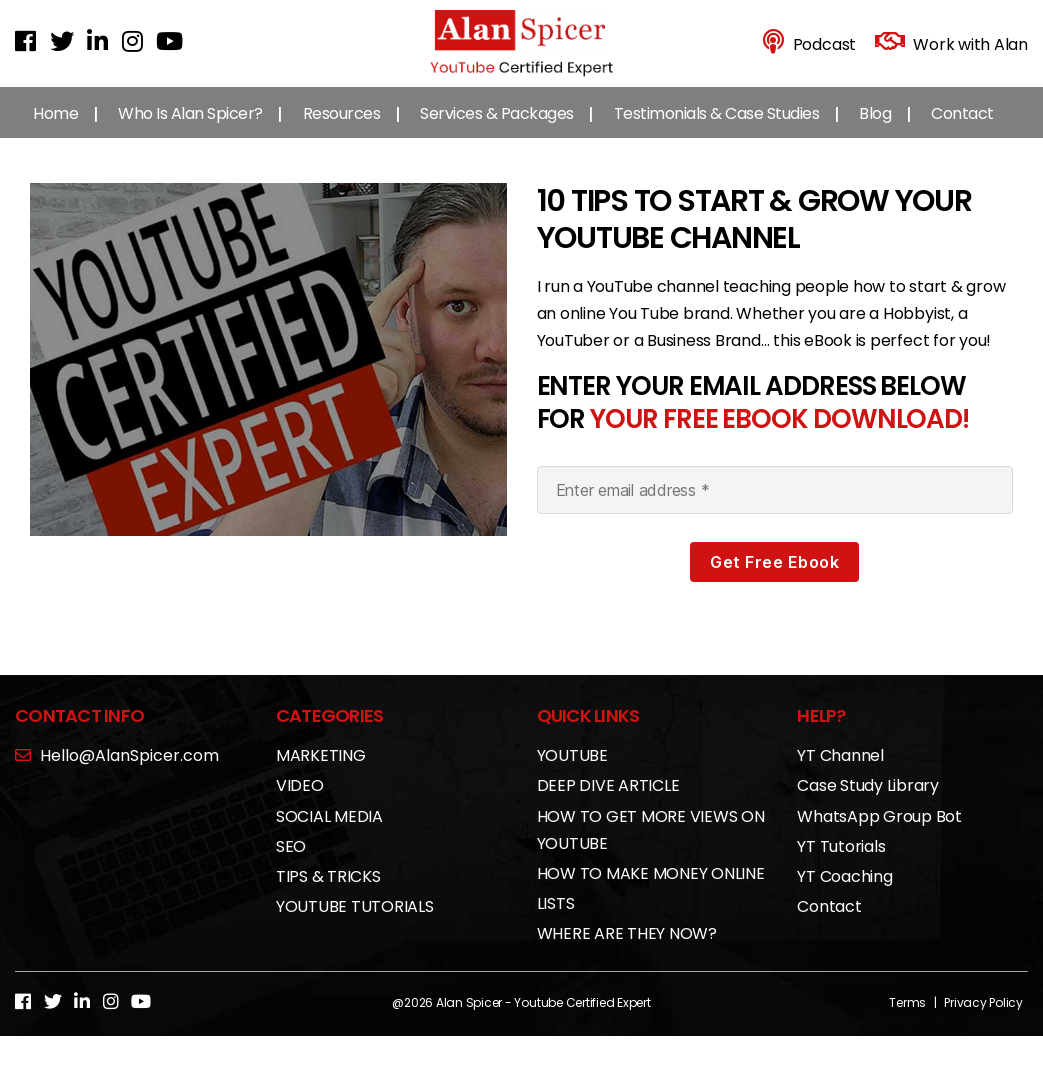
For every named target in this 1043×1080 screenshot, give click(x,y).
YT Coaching (844, 892)
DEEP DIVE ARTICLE (608, 802)
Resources (342, 129)
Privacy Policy (983, 1018)
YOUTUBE (572, 772)
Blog (875, 129)
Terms (907, 1018)
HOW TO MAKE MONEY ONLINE (651, 889)
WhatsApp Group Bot (879, 832)
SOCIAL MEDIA (329, 832)
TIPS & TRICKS (328, 892)
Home (55, 129)
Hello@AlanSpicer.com (117, 772)
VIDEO (300, 802)
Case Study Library (868, 802)
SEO (291, 862)
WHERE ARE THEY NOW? (627, 950)
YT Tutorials (841, 862)
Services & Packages (497, 129)
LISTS (556, 920)
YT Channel (840, 772)
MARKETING (321, 772)
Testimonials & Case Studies (717, 129)
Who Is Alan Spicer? (190, 129)
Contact (962, 129)
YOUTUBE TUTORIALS (355, 923)
